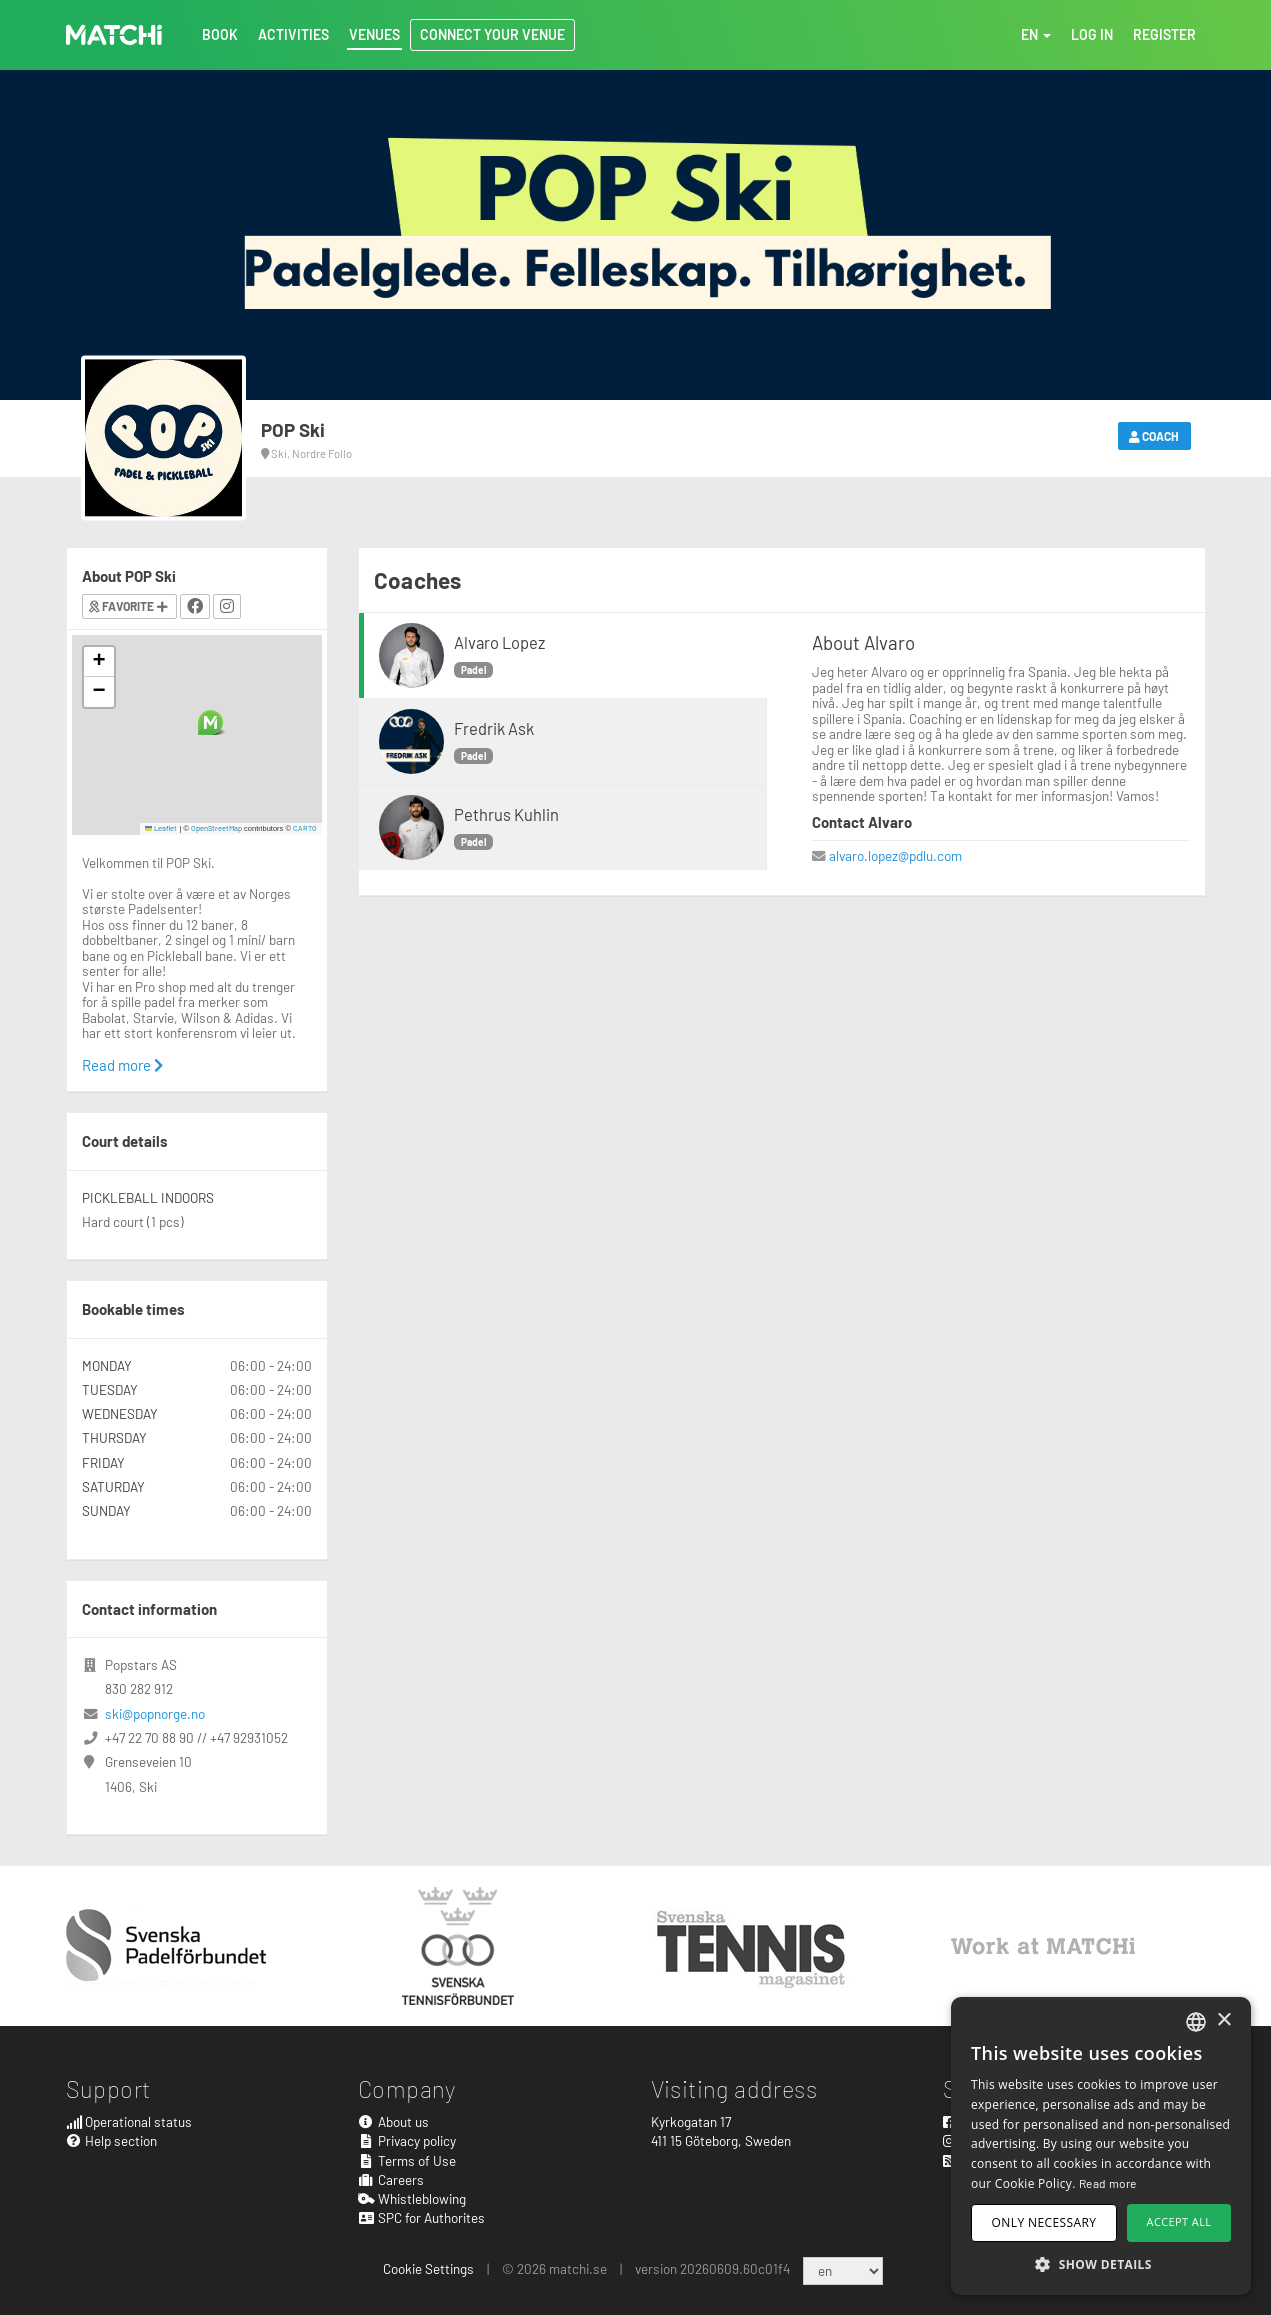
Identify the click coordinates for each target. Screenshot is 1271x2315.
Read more (122, 1065)
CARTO (305, 828)
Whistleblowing (412, 2198)
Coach (1154, 436)
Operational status (129, 2121)
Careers (391, 2179)
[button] (210, 722)
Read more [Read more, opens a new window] (1108, 2183)
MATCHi (114, 35)
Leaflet (161, 828)
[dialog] (1101, 2146)
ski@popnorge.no (155, 1713)
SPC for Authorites (421, 2217)
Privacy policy (407, 2140)
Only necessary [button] (1044, 2222)
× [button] (1223, 2020)
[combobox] (1196, 2022)
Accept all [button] (1179, 2221)
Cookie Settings (428, 2268)
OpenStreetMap (216, 828)
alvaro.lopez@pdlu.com (895, 855)
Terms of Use (407, 2160)
